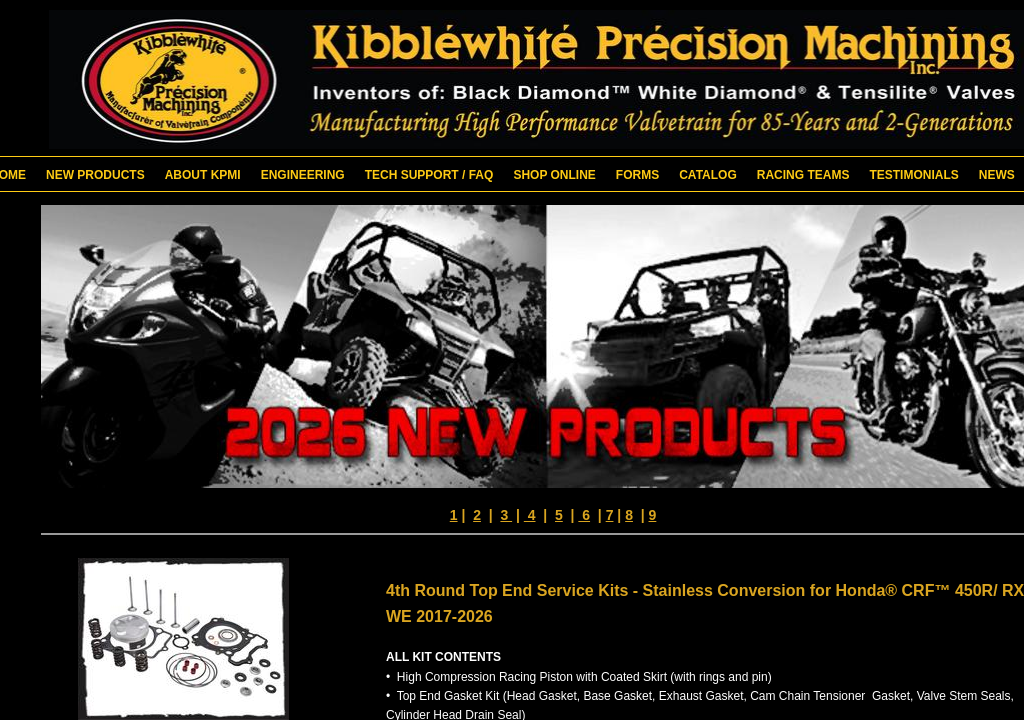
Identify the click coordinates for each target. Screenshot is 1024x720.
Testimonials (913, 175)
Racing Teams (803, 175)
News (997, 175)
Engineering (303, 175)
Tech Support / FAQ (429, 175)
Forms (637, 175)
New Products (95, 175)
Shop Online (554, 175)
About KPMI (203, 175)
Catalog (708, 175)
